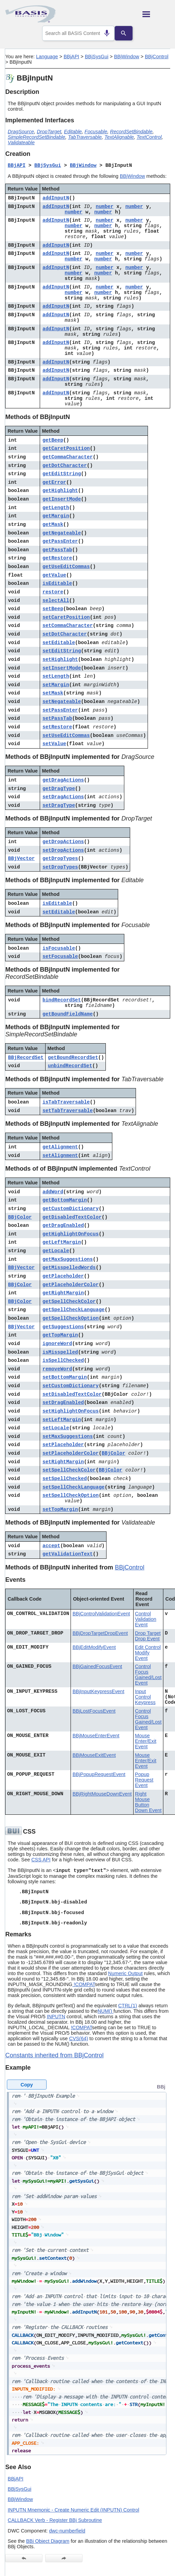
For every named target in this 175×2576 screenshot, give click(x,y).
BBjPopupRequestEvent (99, 1774)
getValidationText (67, 1554)
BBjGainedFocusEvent (97, 1666)
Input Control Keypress (145, 1697)
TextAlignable (119, 137)
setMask (52, 693)
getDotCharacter (64, 465)
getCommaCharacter (67, 457)
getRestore (57, 558)
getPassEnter (60, 541)
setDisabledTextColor (72, 1394)
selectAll (55, 600)
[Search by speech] (104, 33)
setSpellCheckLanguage (73, 1487)
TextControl (149, 137)
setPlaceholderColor (70, 1453)
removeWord (57, 1369)
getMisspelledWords (69, 1267)
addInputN (55, 198)
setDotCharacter (64, 634)
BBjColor (20, 1217)
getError (54, 482)
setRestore (57, 727)
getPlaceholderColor (70, 1284)
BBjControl (156, 56)
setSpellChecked (64, 1478)
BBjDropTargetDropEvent (100, 1633)
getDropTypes (60, 858)
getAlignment (60, 1147)
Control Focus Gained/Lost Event (148, 1675)
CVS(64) (78, 2038)
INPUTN (56, 2016)
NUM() (105, 2011)
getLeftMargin (61, 1242)
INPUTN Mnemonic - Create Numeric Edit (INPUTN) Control (73, 2510)
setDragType (58, 805)
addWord (52, 1192)
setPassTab (57, 718)
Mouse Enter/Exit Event (145, 1741)
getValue (54, 575)
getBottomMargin (64, 1200)
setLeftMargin (61, 1419)
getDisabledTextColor (72, 1217)
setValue (54, 744)
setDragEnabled (63, 1402)
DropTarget (49, 131)
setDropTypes (60, 867)
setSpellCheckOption (70, 1495)
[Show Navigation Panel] (156, 14)
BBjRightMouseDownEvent (102, 1794)
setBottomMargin (64, 1377)
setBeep (52, 609)
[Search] (126, 33)
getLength (55, 507)
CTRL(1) (127, 2005)
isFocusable (58, 948)
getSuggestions (63, 1327)
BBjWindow (126, 56)
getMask (52, 524)
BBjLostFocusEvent (94, 1711)
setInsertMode (61, 668)
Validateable (21, 142)
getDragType (58, 788)
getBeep (52, 440)
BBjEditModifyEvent (94, 1647)
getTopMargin (60, 1335)
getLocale (55, 1251)
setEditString (61, 651)
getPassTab (57, 550)
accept (51, 1546)
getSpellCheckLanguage (73, 1309)
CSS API (40, 1859)
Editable (73, 131)
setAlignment (60, 1155)
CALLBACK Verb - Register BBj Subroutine (55, 2520)
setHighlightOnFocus (70, 1411)
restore (52, 592)
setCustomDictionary (70, 1386)
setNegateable (61, 701)
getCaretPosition (66, 448)
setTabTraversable (67, 1110)
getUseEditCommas (66, 566)
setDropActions (63, 850)
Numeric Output (125, 1973)
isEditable (57, 583)
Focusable (96, 131)
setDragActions (63, 797)
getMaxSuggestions (67, 1259)
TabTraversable (85, 137)
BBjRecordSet (26, 1057)
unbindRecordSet (70, 1066)
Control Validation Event (145, 1619)
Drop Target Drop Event (148, 1635)
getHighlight (60, 490)
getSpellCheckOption (70, 1318)
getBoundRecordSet (73, 1057)
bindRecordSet (61, 1000)
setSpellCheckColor (69, 1470)
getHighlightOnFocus (70, 1234)
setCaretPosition (66, 617)
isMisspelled (60, 1352)
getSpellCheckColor (69, 1301)
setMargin (55, 685)
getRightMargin (63, 1293)
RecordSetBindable (131, 131)
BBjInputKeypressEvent (98, 1691)
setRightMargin (63, 1462)
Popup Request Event (144, 1780)
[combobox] (78, 33)
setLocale (55, 1428)
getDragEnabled (63, 1225)
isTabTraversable (66, 1102)
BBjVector (21, 858)
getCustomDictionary (70, 1208)
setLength (55, 676)
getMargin (55, 516)
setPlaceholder (63, 1444)
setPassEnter (60, 710)
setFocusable (60, 956)
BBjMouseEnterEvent (96, 1735)
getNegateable (61, 533)
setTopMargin (60, 1509)
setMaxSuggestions (67, 1436)
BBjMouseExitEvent (94, 1755)
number (105, 206)
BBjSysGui (97, 56)
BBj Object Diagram (47, 2541)
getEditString (61, 474)
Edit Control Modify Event (148, 1652)
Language (47, 56)
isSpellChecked (63, 1360)
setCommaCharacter (67, 625)
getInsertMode (61, 499)
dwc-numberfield (67, 2531)
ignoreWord (57, 1343)
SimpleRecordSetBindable (36, 137)
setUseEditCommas (66, 735)
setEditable (58, 642)
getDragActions (63, 780)
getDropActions (63, 842)
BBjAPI (71, 56)
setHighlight (60, 659)
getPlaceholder (63, 1276)
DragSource (21, 131)
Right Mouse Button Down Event (148, 1802)
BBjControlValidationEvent (101, 1613)
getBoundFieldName (67, 1014)
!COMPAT (83, 1984)
